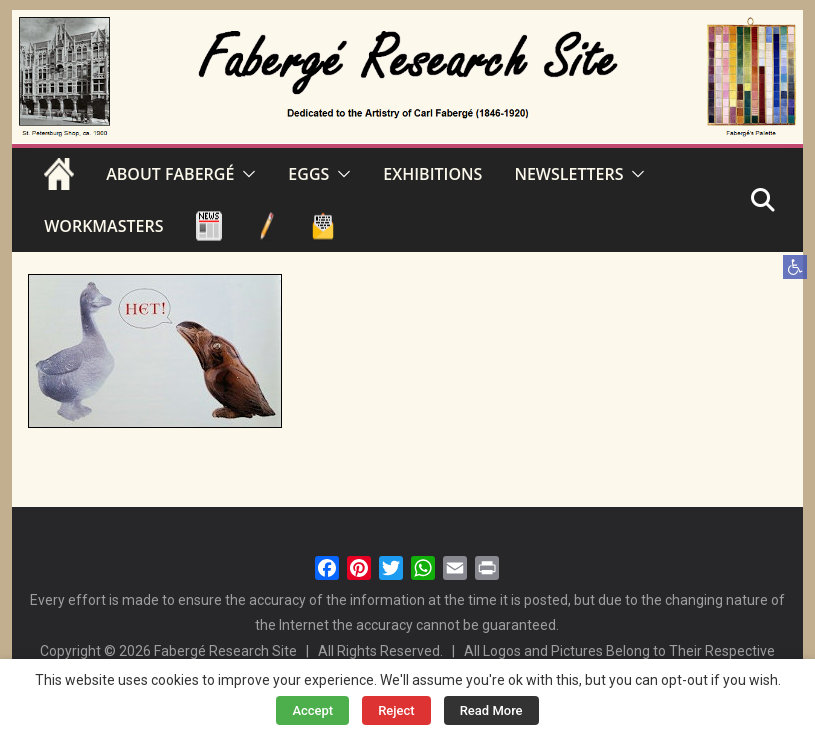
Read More (491, 710)
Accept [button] (312, 710)
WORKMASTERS (103, 226)
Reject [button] (396, 710)
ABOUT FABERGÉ (170, 174)
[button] (795, 267)
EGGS (308, 174)
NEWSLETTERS (568, 174)
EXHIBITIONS (432, 174)
